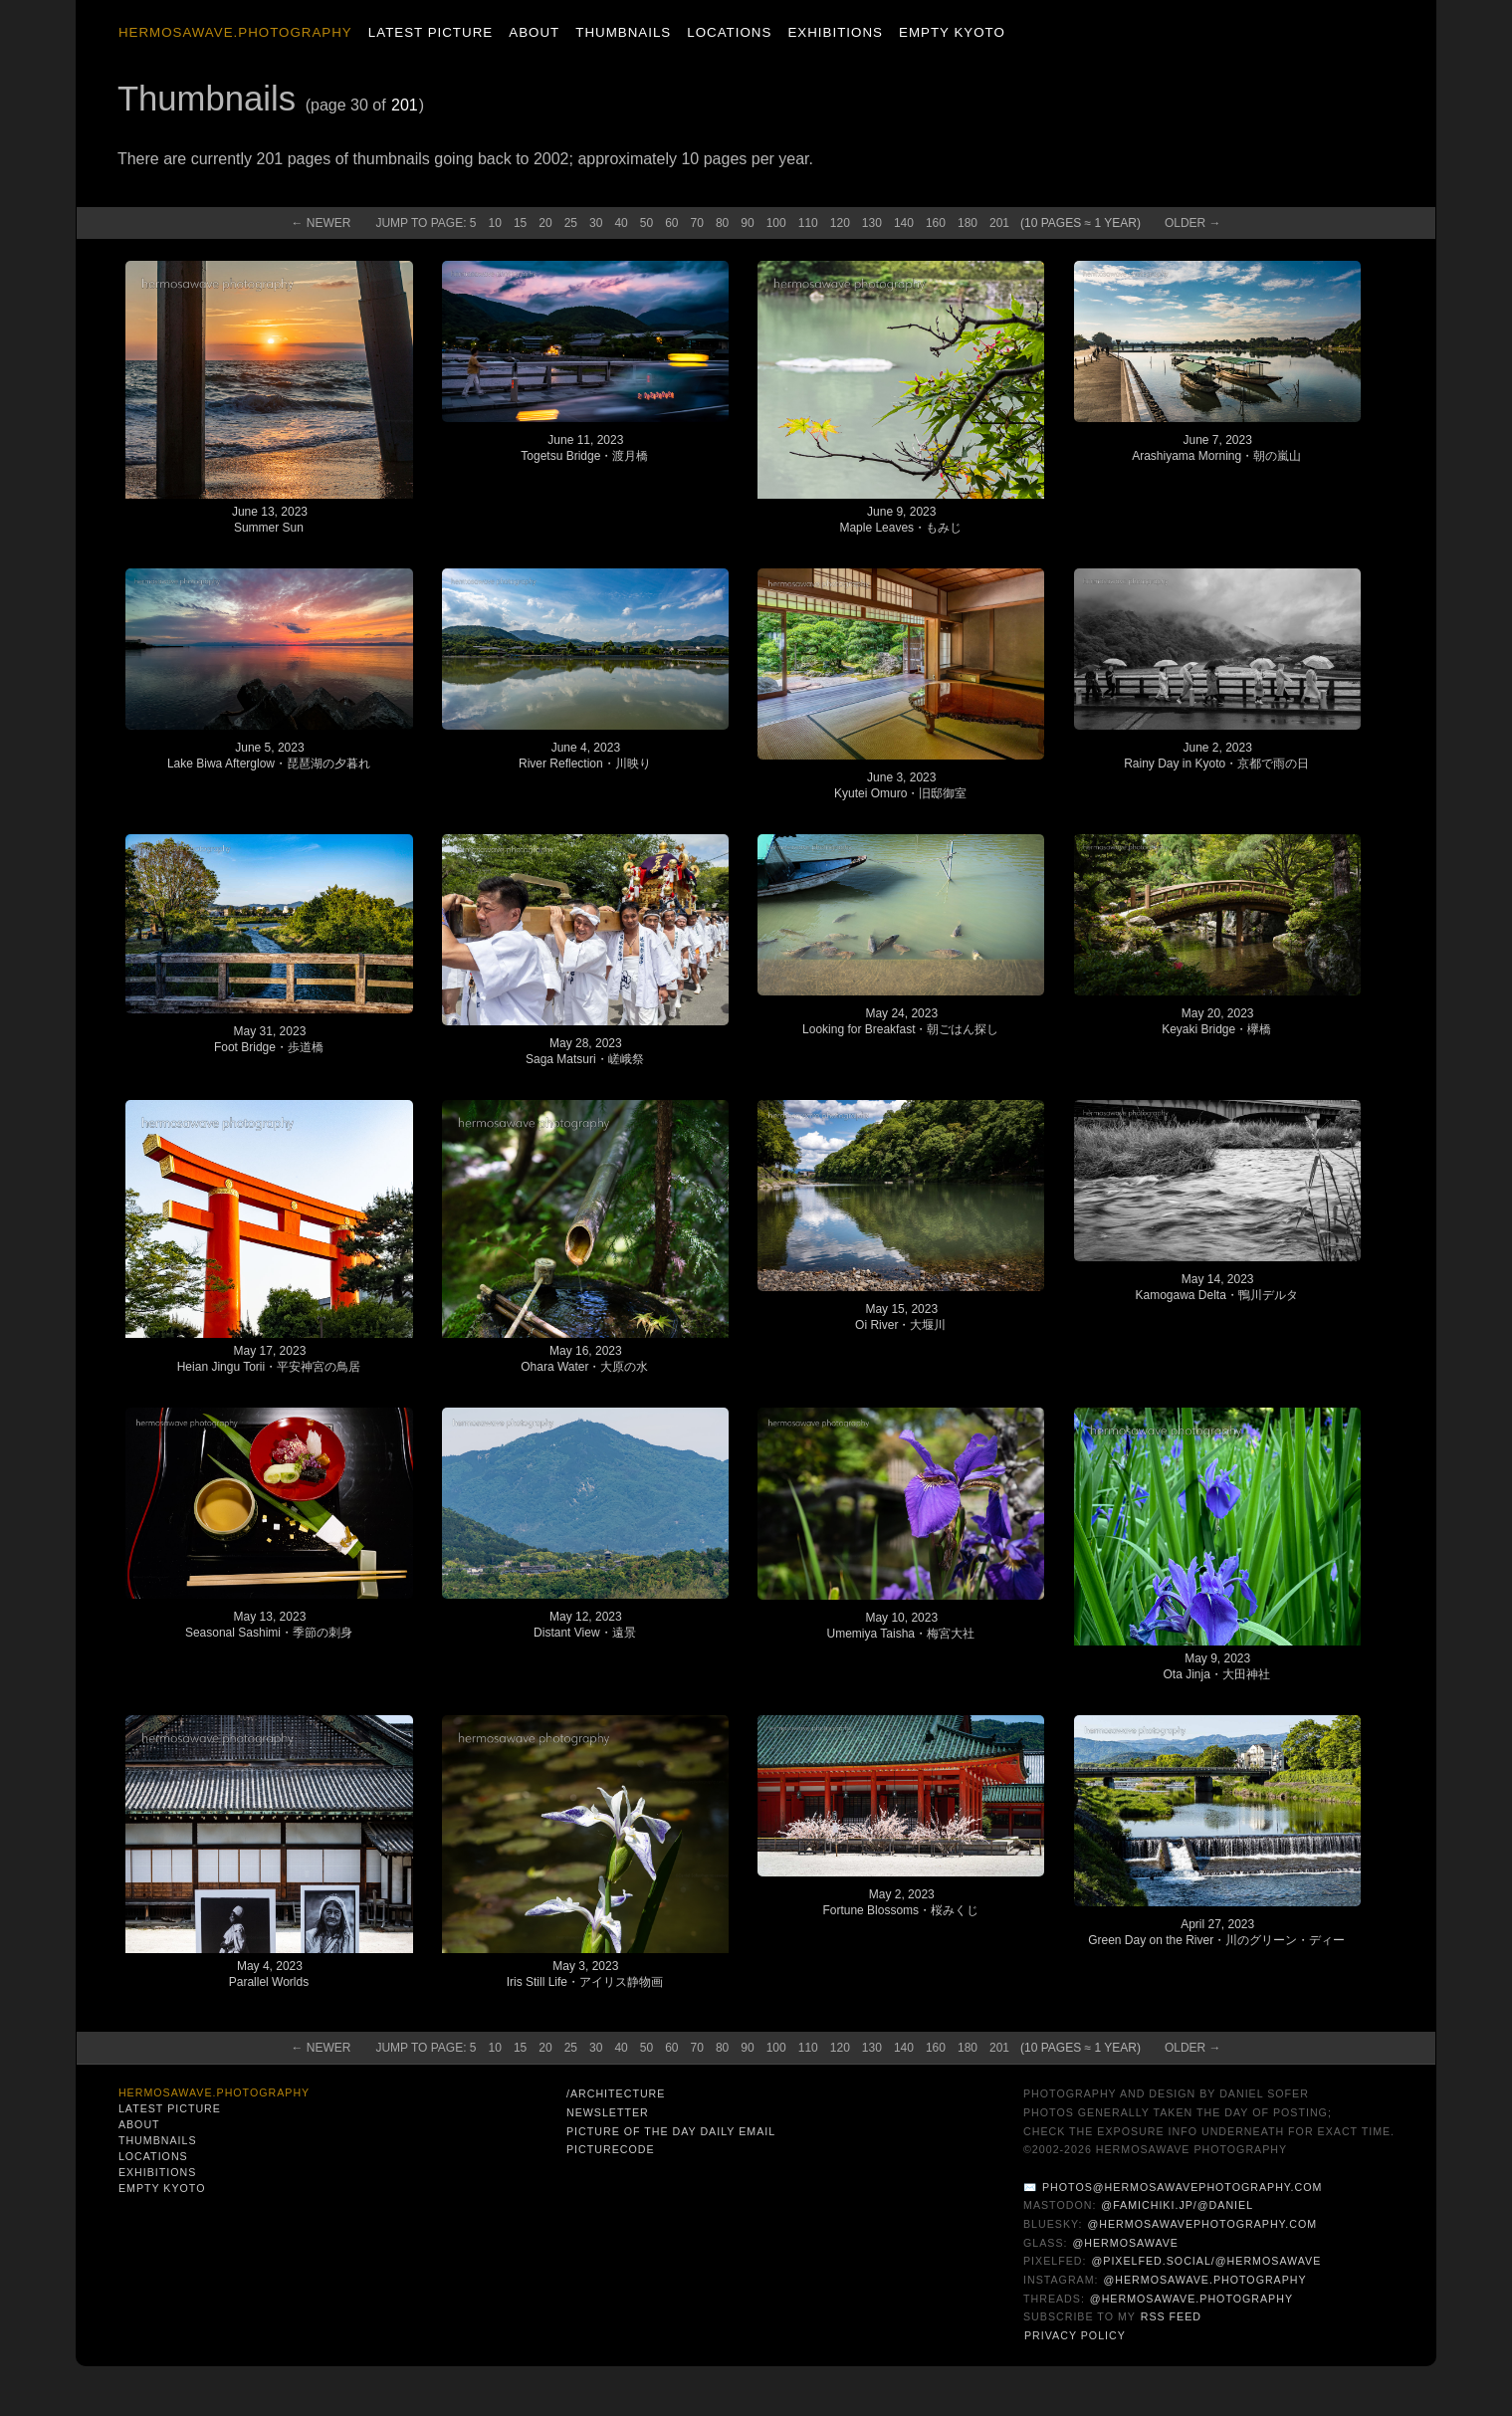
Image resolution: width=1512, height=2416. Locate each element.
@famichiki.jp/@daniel (1177, 2205)
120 (840, 223)
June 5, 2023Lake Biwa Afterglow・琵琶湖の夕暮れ (268, 755)
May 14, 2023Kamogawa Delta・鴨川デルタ (1216, 1287)
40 (620, 223)
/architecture (615, 2093)
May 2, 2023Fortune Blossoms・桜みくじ (900, 1902)
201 (404, 105)
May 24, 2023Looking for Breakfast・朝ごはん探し (900, 1021)
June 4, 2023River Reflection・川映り (585, 755)
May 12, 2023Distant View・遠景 (584, 1625)
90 (747, 223)
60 (671, 223)
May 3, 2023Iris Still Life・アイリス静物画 (585, 1974)
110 (808, 223)
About (534, 32)
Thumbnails (623, 32)
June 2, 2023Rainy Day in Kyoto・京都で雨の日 (1216, 755)
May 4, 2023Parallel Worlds (269, 1974)
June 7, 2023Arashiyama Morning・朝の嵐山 (1216, 448)
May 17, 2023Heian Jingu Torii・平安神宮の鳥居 (269, 1359)
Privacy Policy (1075, 2335)
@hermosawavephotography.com (1203, 2224)
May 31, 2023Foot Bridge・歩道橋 (269, 1039)
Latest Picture (430, 32)
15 (520, 223)
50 (646, 223)
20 (545, 223)
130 (872, 223)
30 (595, 223)
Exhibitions (834, 32)
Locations (729, 32)
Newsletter (607, 2112)
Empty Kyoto (952, 32)
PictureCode (610, 2149)
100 (776, 223)
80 (722, 223)
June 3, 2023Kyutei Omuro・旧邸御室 (900, 785)
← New (320, 223)
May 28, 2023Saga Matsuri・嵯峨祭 (585, 1051)
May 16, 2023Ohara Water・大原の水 (584, 1359)
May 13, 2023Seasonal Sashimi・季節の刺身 (268, 1625)
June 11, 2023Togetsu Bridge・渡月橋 (584, 448)
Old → (1193, 223)
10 (495, 223)
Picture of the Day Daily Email (670, 2131)
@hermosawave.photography (1204, 2280)
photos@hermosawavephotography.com (1182, 2187)
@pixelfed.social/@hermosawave (1206, 2261)
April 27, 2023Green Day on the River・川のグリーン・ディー (1216, 1932)
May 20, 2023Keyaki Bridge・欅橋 (1216, 1021)
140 (904, 223)
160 (936, 223)
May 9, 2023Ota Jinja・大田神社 (1216, 1666)
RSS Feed (1171, 2316)
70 (697, 223)
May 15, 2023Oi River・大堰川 (900, 1317)
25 (570, 223)
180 (967, 223)
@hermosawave (1125, 2243)
